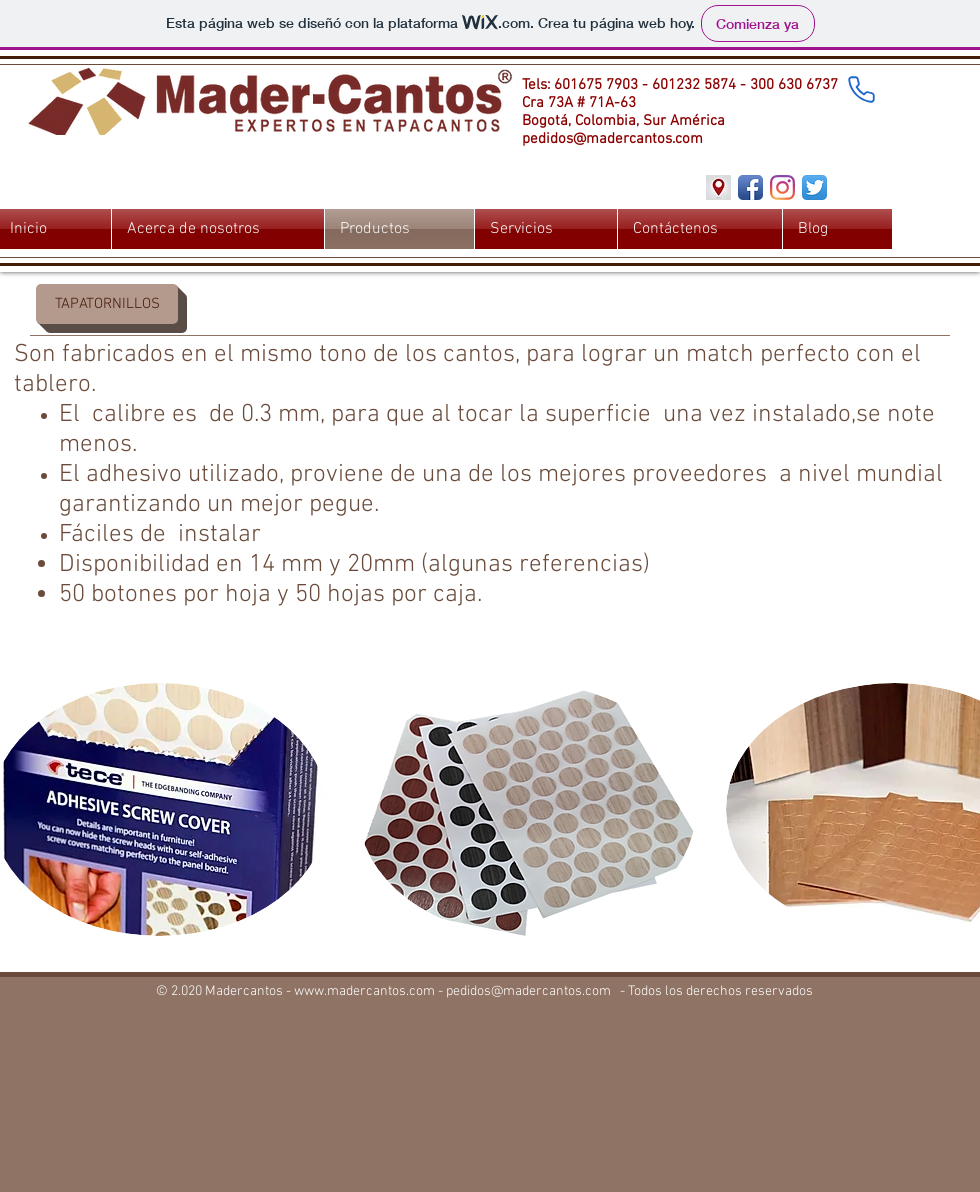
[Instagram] (782, 187)
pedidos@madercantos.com (612, 139)
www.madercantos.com (364, 991)
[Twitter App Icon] (814, 187)
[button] (107, 304)
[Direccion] (718, 187)
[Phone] (861, 89)
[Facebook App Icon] (750, 187)
